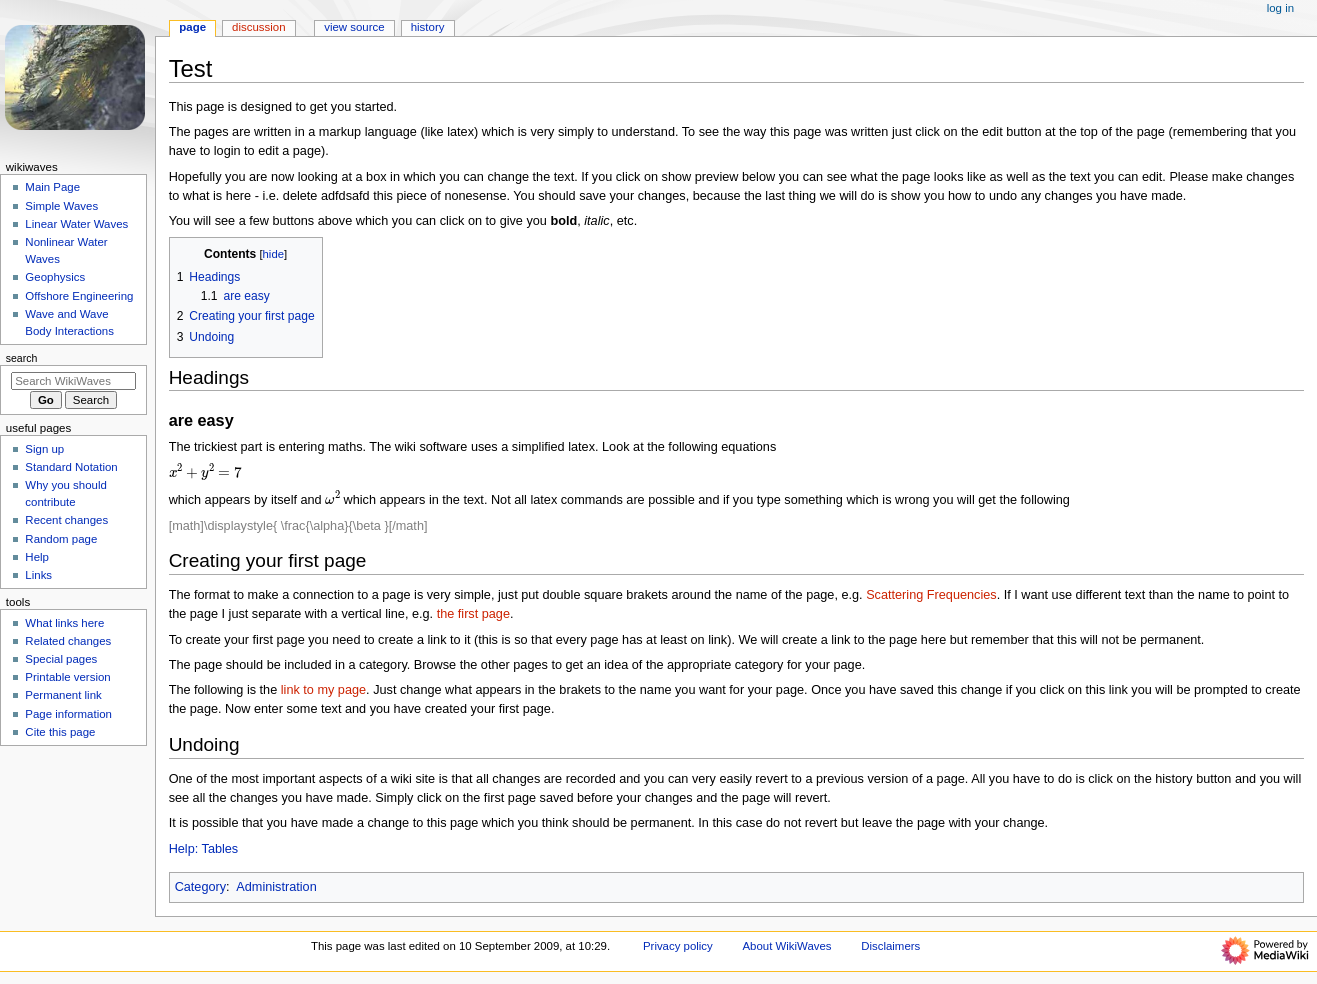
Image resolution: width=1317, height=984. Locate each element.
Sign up (44, 449)
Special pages (61, 659)
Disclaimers (890, 946)
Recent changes (66, 520)
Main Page (52, 187)
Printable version (67, 677)
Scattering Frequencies (931, 595)
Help (37, 557)
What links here (64, 623)
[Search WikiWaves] (73, 381)
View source (354, 27)
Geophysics (55, 277)
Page (192, 27)
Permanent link (63, 695)
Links (38, 575)
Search (22, 358)
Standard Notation (71, 467)
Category (200, 887)
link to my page (323, 690)
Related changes (68, 641)
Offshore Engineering (79, 296)
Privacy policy (678, 946)
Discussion (258, 27)
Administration (276, 887)
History (428, 27)
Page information (68, 714)
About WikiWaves (786, 946)
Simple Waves (61, 206)
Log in (1280, 8)
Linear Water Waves (76, 224)
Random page (61, 539)
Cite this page (60, 732)
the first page (473, 614)
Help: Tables (204, 849)
